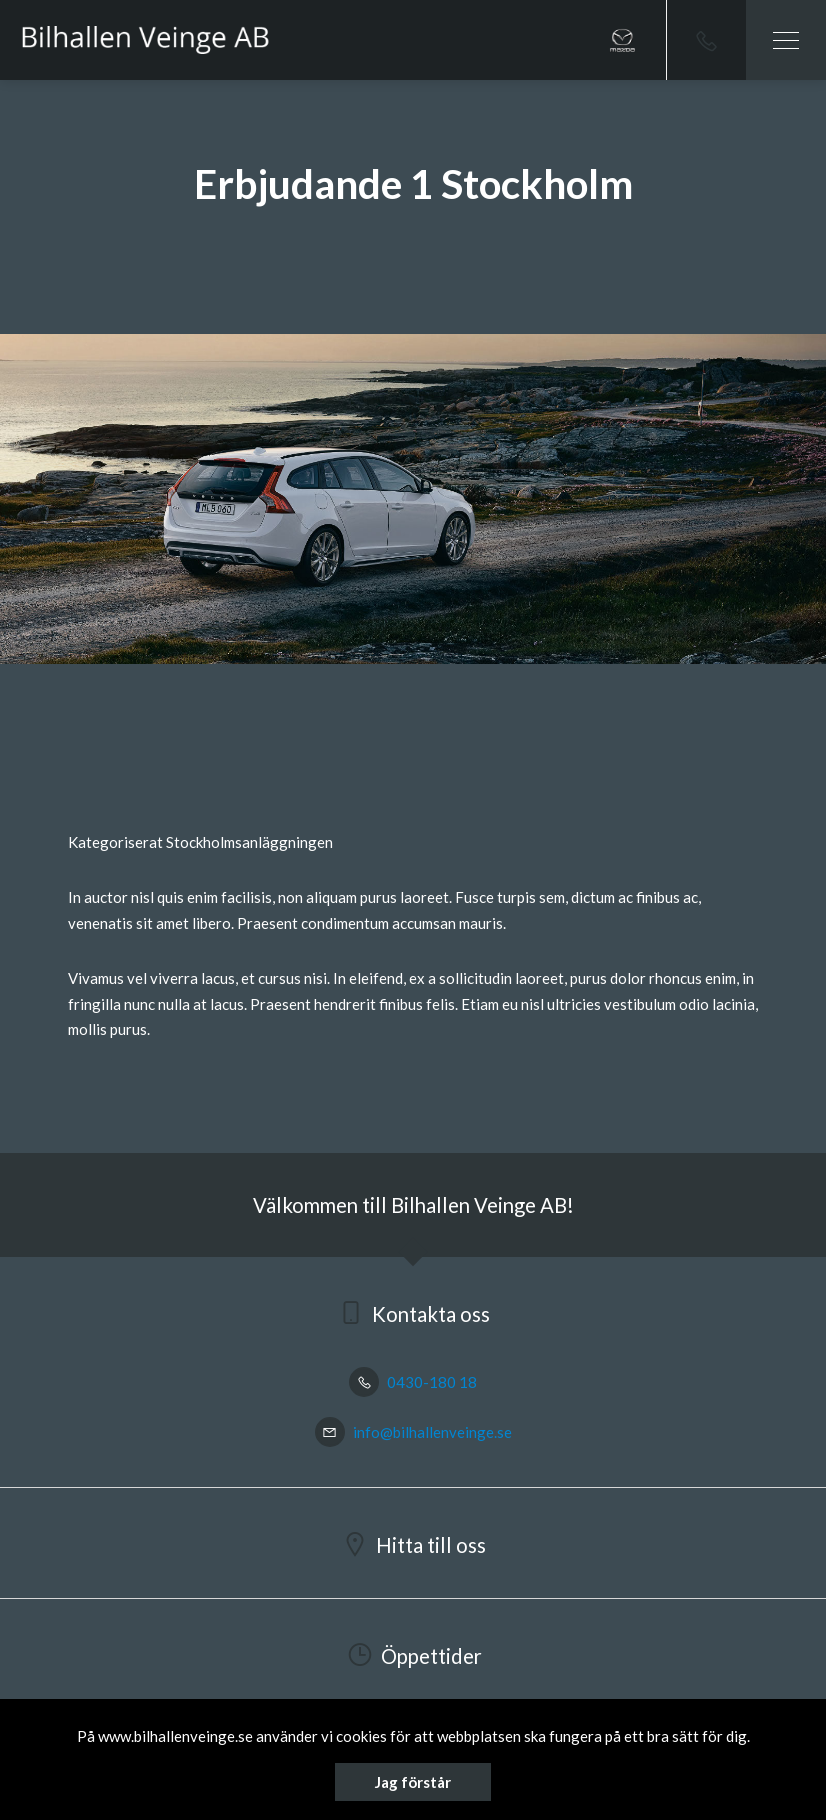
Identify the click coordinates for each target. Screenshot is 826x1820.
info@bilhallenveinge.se (413, 1432)
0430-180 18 (413, 1382)
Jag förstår (413, 1782)
